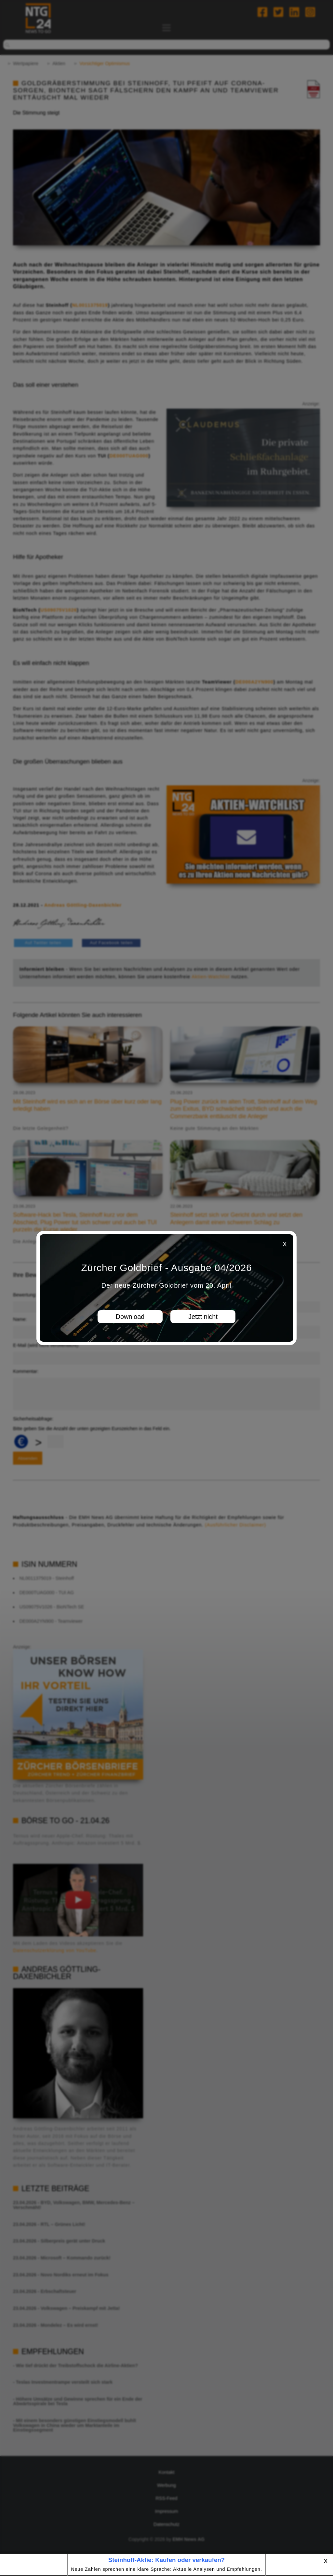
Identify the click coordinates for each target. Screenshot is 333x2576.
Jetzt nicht (203, 1316)
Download (130, 1316)
